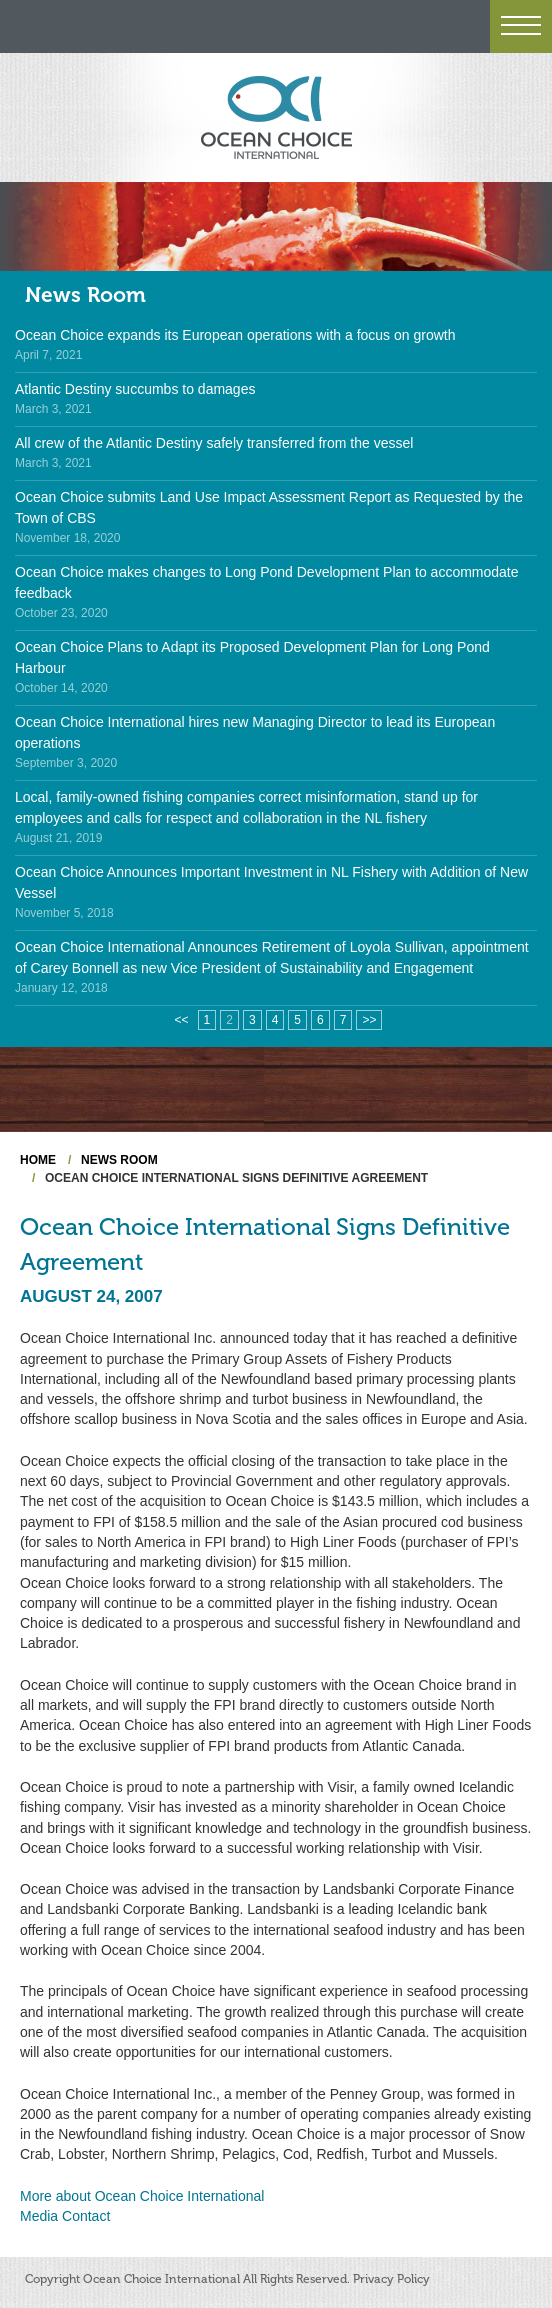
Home (38, 1160)
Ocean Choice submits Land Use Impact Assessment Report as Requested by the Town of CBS (269, 507)
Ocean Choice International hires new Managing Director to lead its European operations (255, 732)
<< (182, 1020)
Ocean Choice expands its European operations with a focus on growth (235, 335)
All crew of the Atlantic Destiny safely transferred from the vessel (214, 443)
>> (369, 1020)
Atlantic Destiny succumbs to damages (135, 389)
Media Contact (65, 2216)
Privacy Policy (391, 2279)
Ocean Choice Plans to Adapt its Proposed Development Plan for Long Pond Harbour (252, 657)
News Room (85, 295)
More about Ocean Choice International (142, 2196)
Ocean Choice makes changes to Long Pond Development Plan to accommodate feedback (267, 582)
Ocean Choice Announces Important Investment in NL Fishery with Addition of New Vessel (271, 882)
